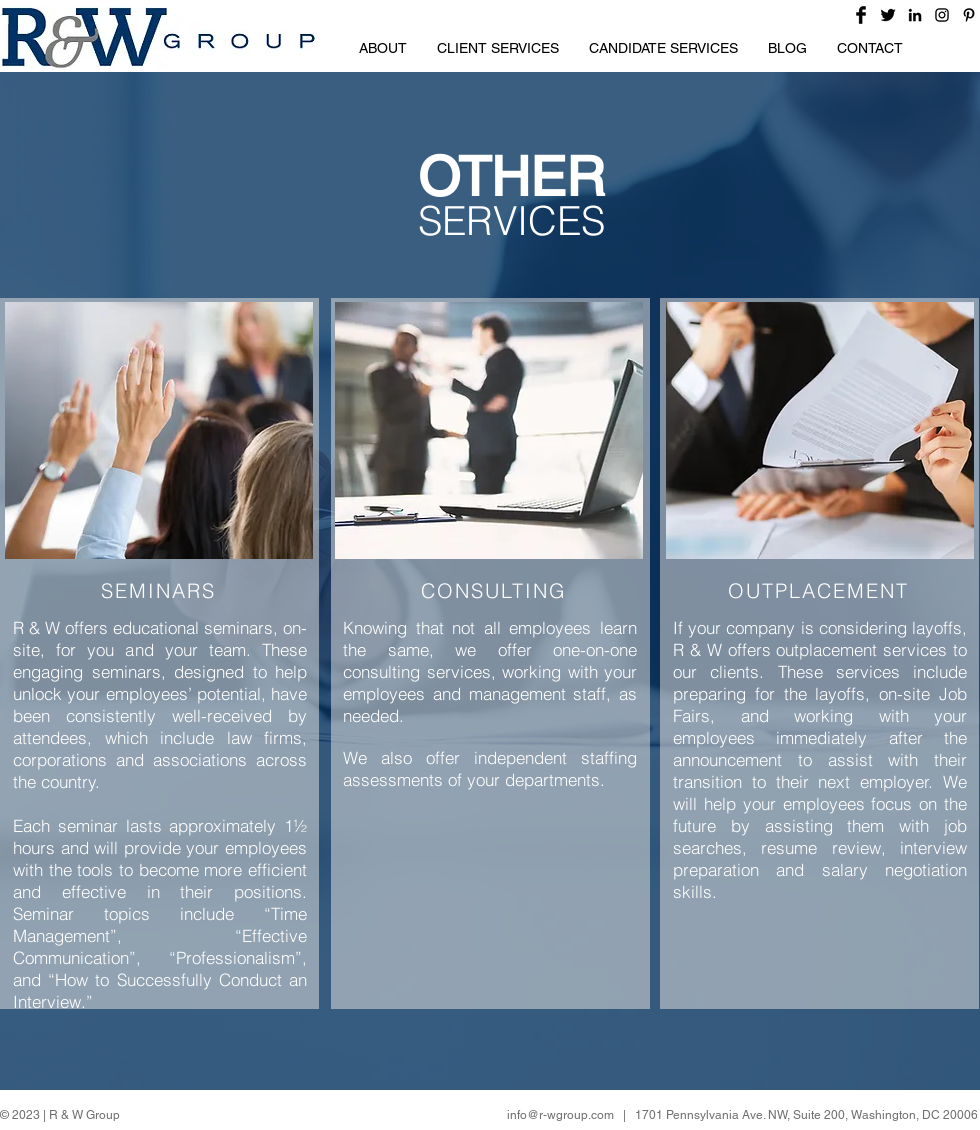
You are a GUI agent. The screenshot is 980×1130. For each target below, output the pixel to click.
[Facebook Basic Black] (861, 15)
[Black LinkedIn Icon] (915, 15)
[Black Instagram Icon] (942, 15)
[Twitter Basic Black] (888, 15)
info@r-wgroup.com (560, 1115)
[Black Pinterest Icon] (969, 15)
